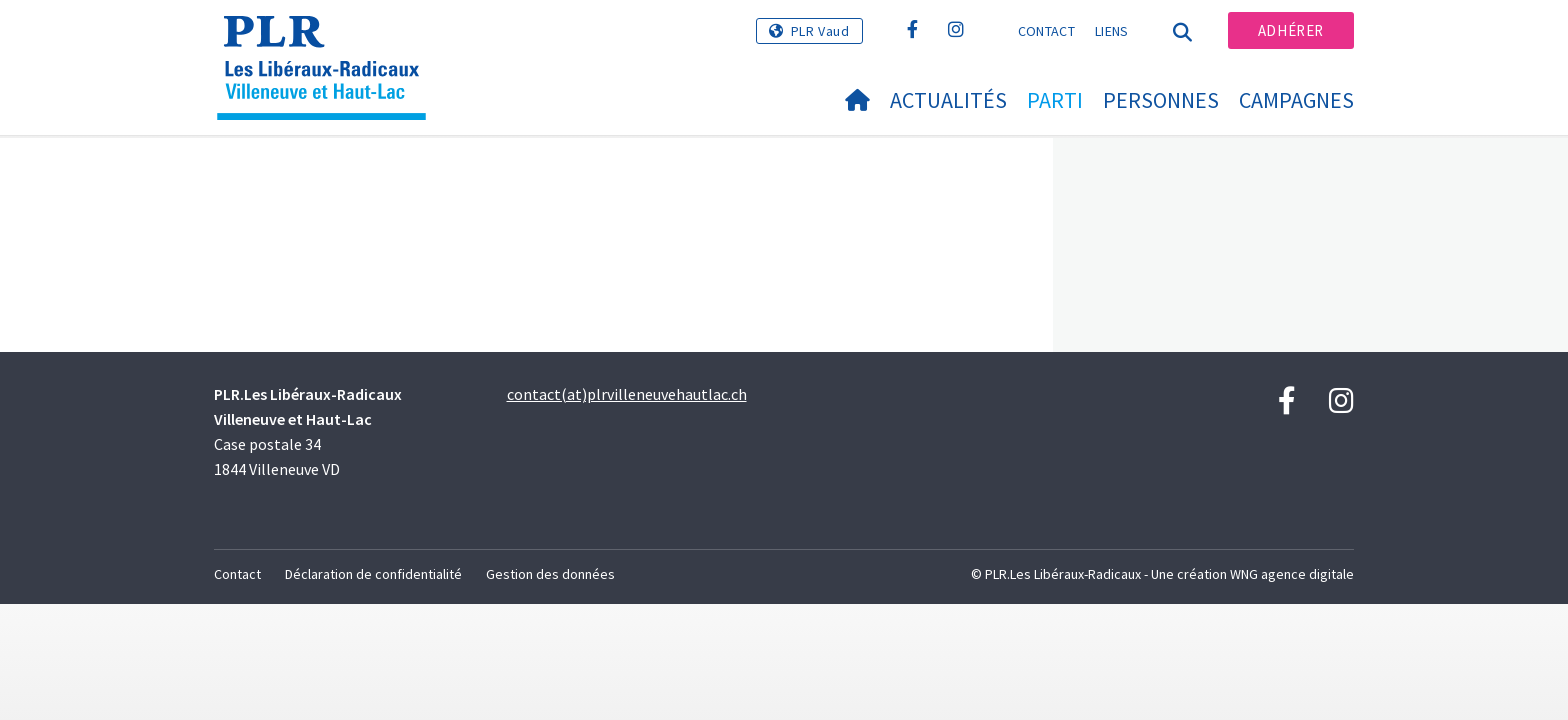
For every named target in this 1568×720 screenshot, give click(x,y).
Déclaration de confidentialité (373, 574)
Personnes (1161, 100)
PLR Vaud (820, 31)
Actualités (948, 100)
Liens (1112, 31)
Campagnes (1296, 100)
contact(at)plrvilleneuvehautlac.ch (627, 394)
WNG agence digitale (1292, 574)
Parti (1055, 100)
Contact (1046, 31)
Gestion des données (550, 574)
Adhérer (1291, 30)
